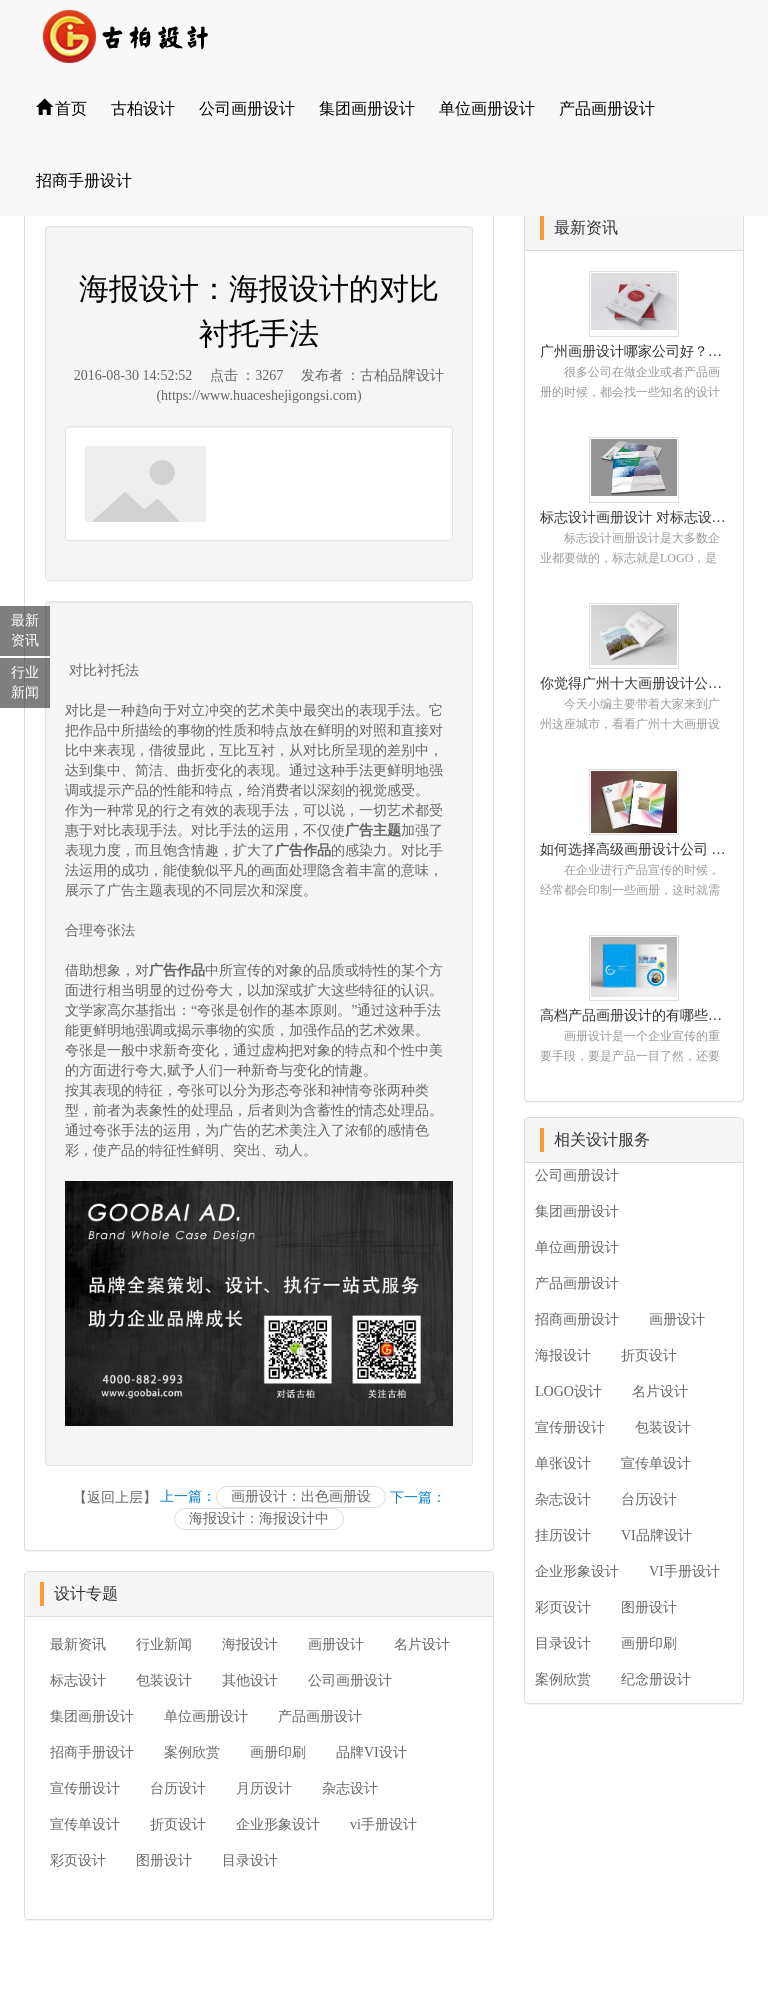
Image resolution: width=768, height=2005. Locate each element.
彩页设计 (78, 1860)
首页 (61, 108)
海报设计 (250, 1644)
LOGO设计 (568, 1391)
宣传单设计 (85, 1824)
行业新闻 (164, 1644)
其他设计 (250, 1680)
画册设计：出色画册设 (301, 1496)
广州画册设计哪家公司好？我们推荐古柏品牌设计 (634, 351)
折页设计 (178, 1824)
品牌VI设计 (371, 1752)
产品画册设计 (607, 108)
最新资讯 (78, 1644)
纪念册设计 (656, 1679)
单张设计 (563, 1463)
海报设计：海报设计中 (259, 1518)
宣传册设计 (85, 1788)
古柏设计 (143, 108)
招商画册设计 (577, 1319)
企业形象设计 (278, 1824)
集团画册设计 (367, 108)
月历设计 (264, 1788)
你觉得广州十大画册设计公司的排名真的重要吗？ (634, 683)
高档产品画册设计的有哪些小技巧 (634, 1015)
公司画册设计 (247, 108)
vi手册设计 (383, 1824)
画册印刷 (278, 1752)
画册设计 (336, 1644)
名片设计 (422, 1644)
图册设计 (164, 1860)
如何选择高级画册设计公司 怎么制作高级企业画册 (634, 849)
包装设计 (164, 1680)
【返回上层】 (115, 1497)
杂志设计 (350, 1788)
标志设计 (78, 1680)
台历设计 (178, 1788)
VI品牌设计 (656, 1535)
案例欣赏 (192, 1752)
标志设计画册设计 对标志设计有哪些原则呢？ (634, 517)
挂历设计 (563, 1535)
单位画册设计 (487, 108)
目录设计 (250, 1860)
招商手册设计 (84, 180)
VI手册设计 (684, 1571)
